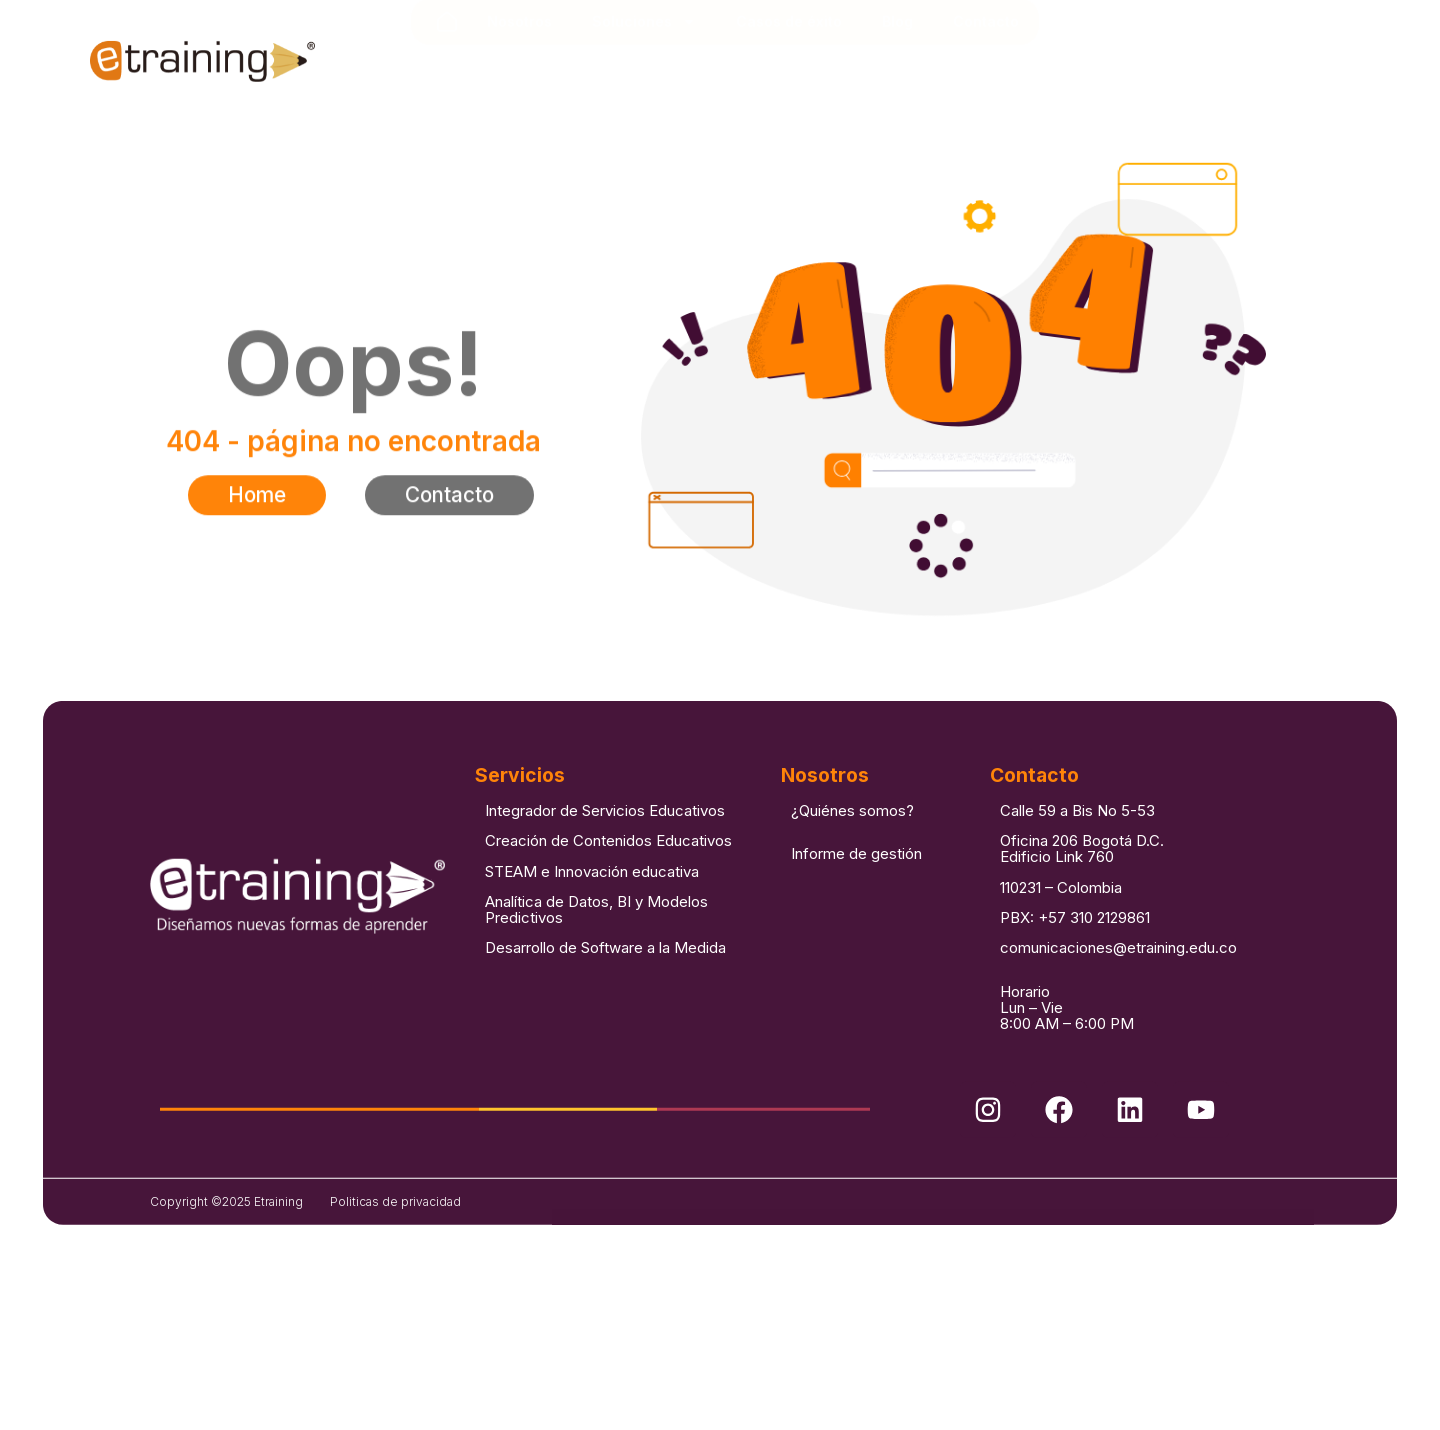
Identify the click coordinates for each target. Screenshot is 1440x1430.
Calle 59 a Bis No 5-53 (1077, 844)
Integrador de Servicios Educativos (605, 844)
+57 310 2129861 (1094, 951)
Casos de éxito (789, 63)
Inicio (447, 64)
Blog (897, 63)
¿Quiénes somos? (852, 844)
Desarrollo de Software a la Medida (605, 982)
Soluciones (644, 64)
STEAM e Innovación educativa (592, 905)
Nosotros (519, 63)
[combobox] (1243, 72)
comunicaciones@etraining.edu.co (1118, 982)
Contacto (986, 63)
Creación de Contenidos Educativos (608, 874)
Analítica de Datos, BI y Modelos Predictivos (596, 943)
